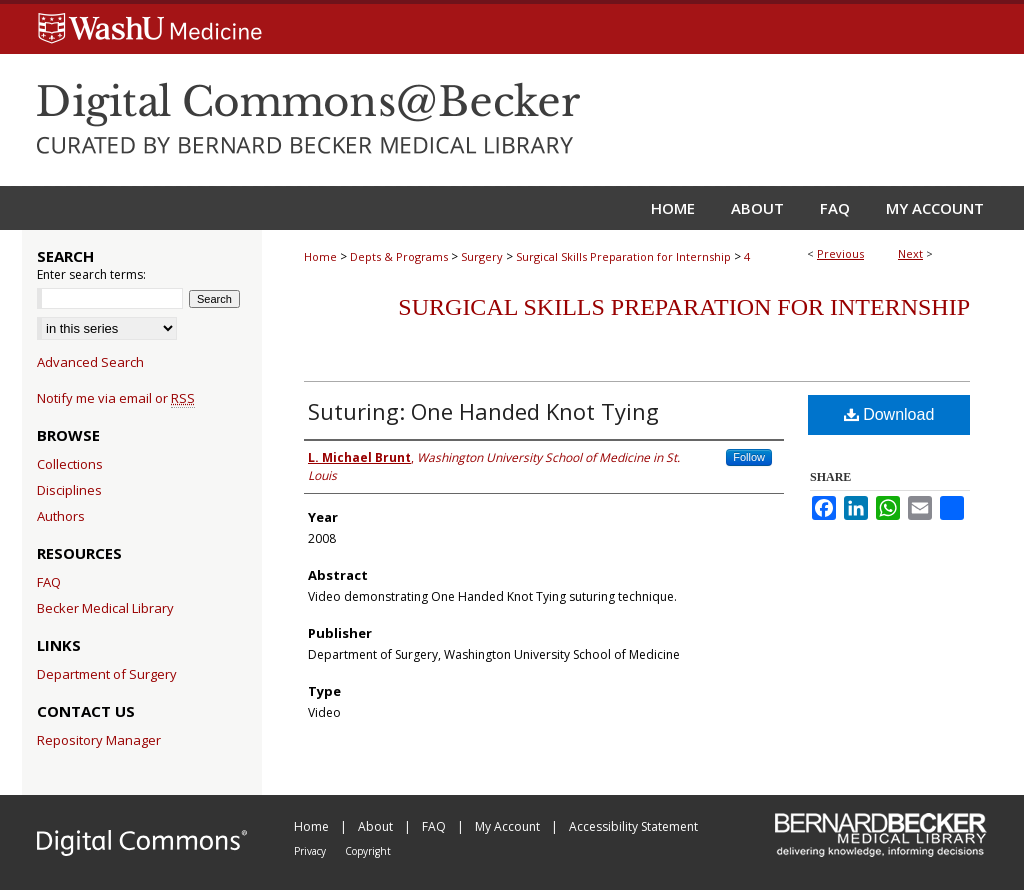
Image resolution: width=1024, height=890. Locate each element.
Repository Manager (99, 740)
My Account (509, 826)
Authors (61, 516)
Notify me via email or (116, 398)
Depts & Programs (399, 256)
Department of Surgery (107, 674)
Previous (840, 253)
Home (320, 256)
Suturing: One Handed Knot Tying (483, 411)
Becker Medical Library (105, 608)
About (377, 826)
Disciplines (69, 490)
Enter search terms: (91, 274)
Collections (70, 464)
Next (910, 253)
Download (889, 414)
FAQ (49, 582)
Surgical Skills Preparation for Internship (623, 256)
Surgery (482, 256)
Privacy (311, 851)
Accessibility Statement (633, 826)
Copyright (368, 851)
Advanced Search (90, 362)
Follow (749, 457)
